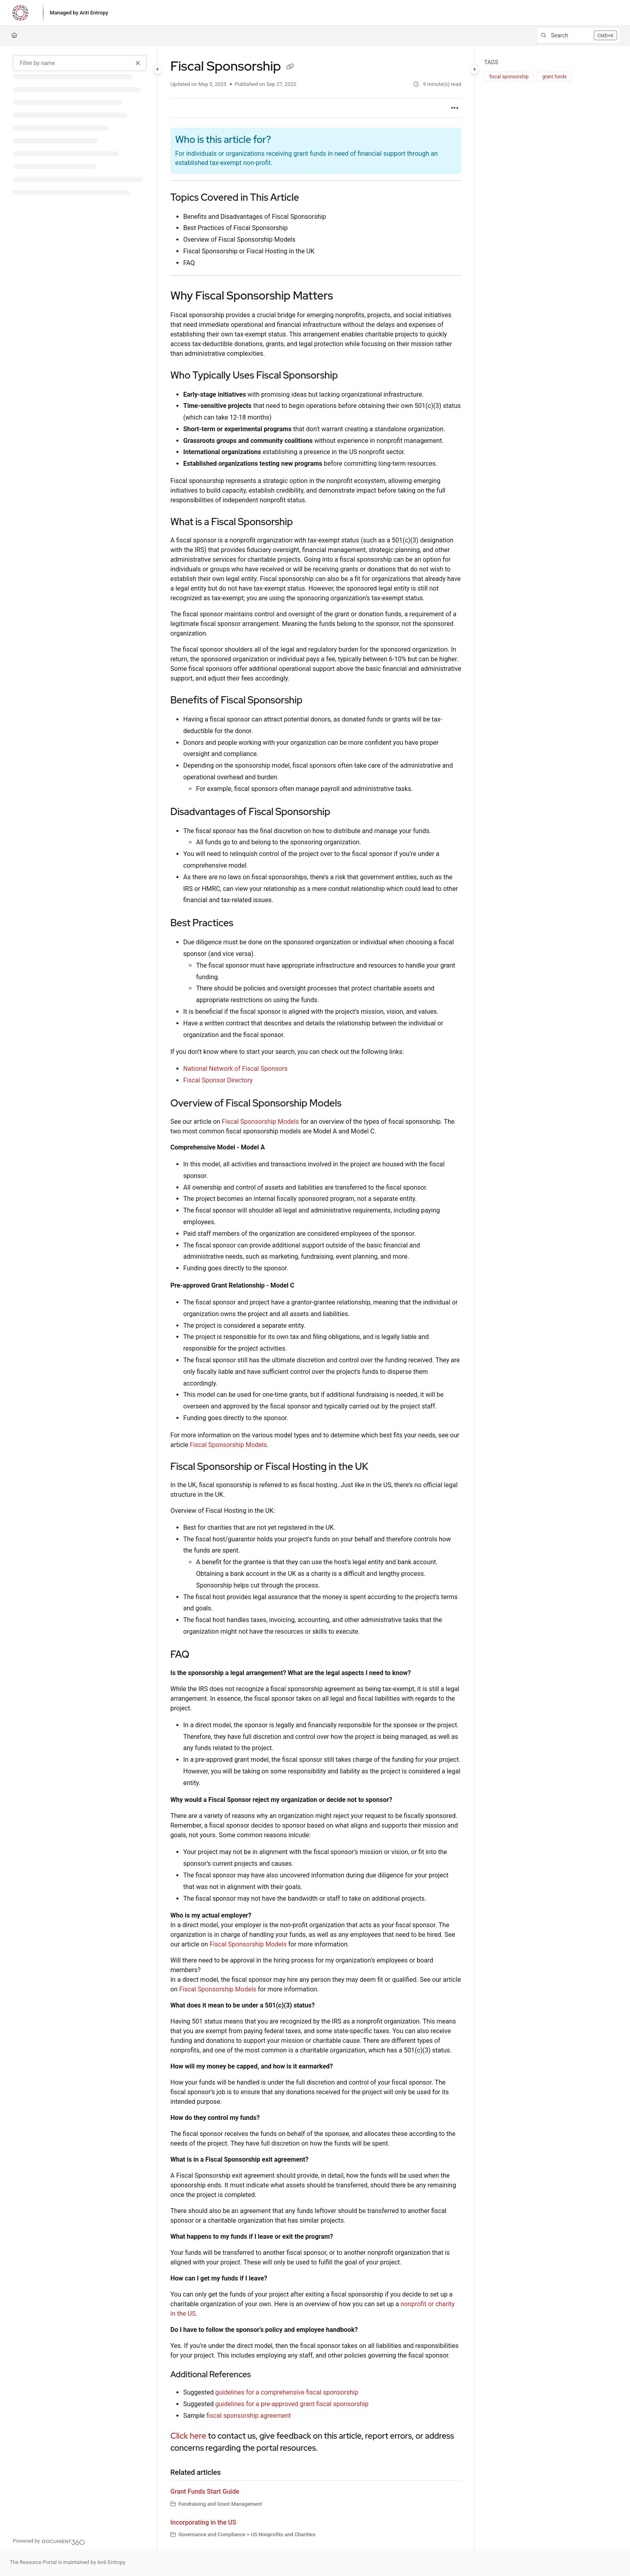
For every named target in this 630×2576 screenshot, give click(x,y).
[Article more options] (454, 108)
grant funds (554, 76)
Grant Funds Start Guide (204, 2491)
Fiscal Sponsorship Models (260, 1121)
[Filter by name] (80, 63)
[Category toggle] (157, 69)
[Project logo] (20, 12)
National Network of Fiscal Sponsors (235, 1068)
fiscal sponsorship (509, 76)
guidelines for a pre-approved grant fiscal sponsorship (291, 2404)
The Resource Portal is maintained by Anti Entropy (67, 2562)
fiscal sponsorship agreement (249, 2415)
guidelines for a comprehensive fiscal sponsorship (286, 2392)
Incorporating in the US (203, 2522)
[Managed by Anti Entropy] (79, 13)
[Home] (14, 35)
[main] (316, 1297)
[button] (578, 35)
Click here (188, 2436)
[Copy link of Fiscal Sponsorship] (290, 67)
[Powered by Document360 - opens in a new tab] (49, 2541)
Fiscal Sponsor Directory (218, 1080)
